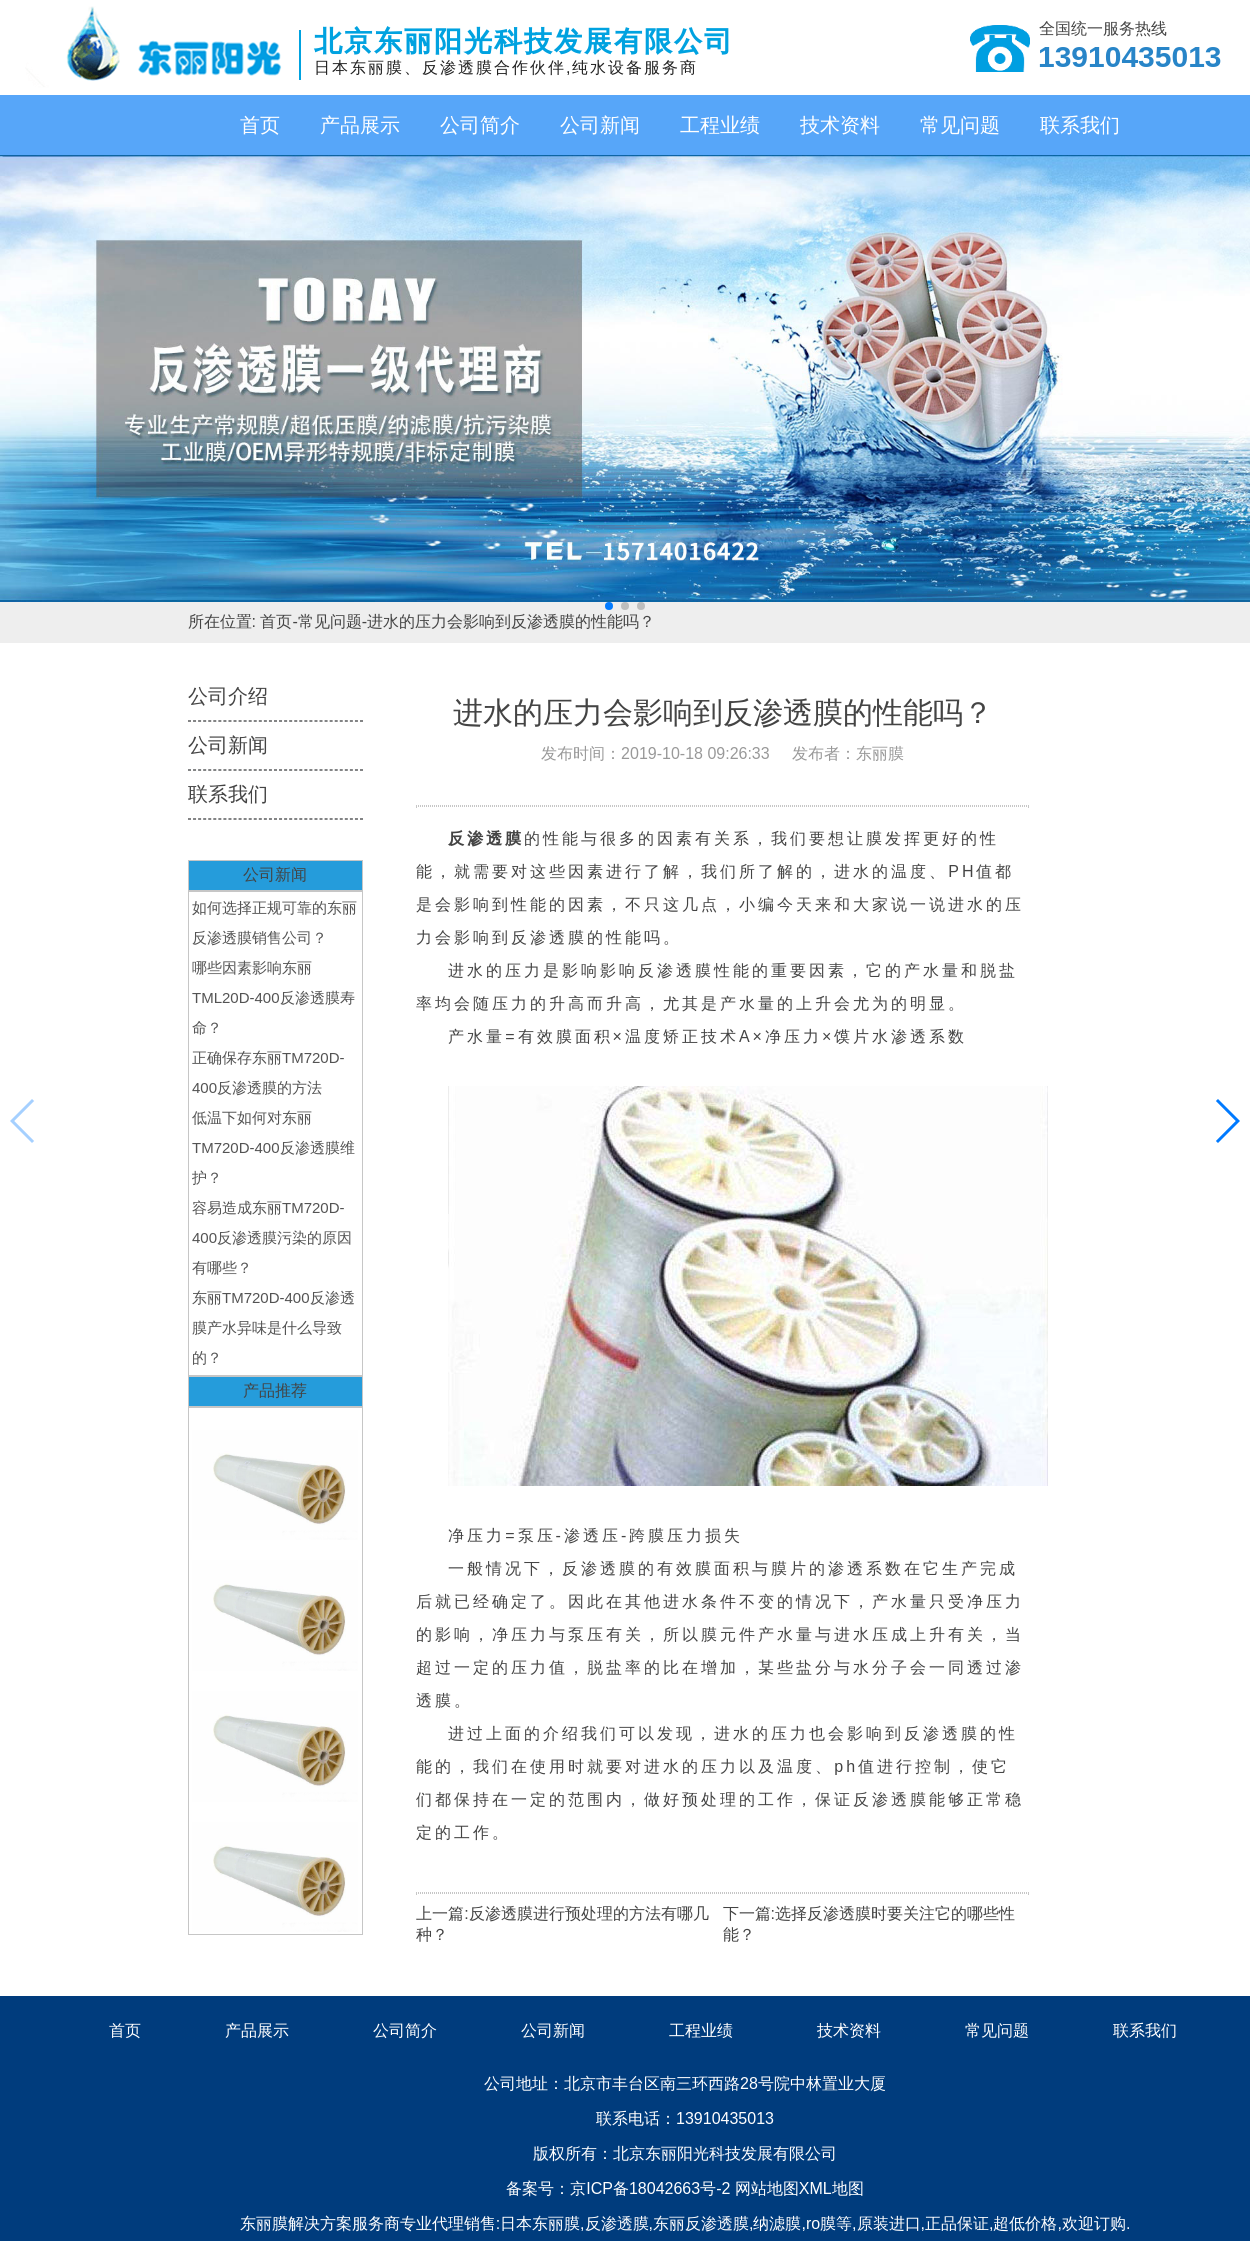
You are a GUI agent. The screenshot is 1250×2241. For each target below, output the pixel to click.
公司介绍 (228, 696)
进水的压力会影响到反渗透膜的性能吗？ (511, 621)
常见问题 (960, 125)
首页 (260, 125)
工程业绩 (720, 125)
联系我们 (1080, 125)
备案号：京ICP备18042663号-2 (620, 2188)
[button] (609, 606)
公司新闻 (600, 125)
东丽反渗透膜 (701, 2223)
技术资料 (840, 125)
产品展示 (360, 125)
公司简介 (480, 125)
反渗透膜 (617, 2223)
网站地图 (767, 2188)
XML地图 (831, 2188)
